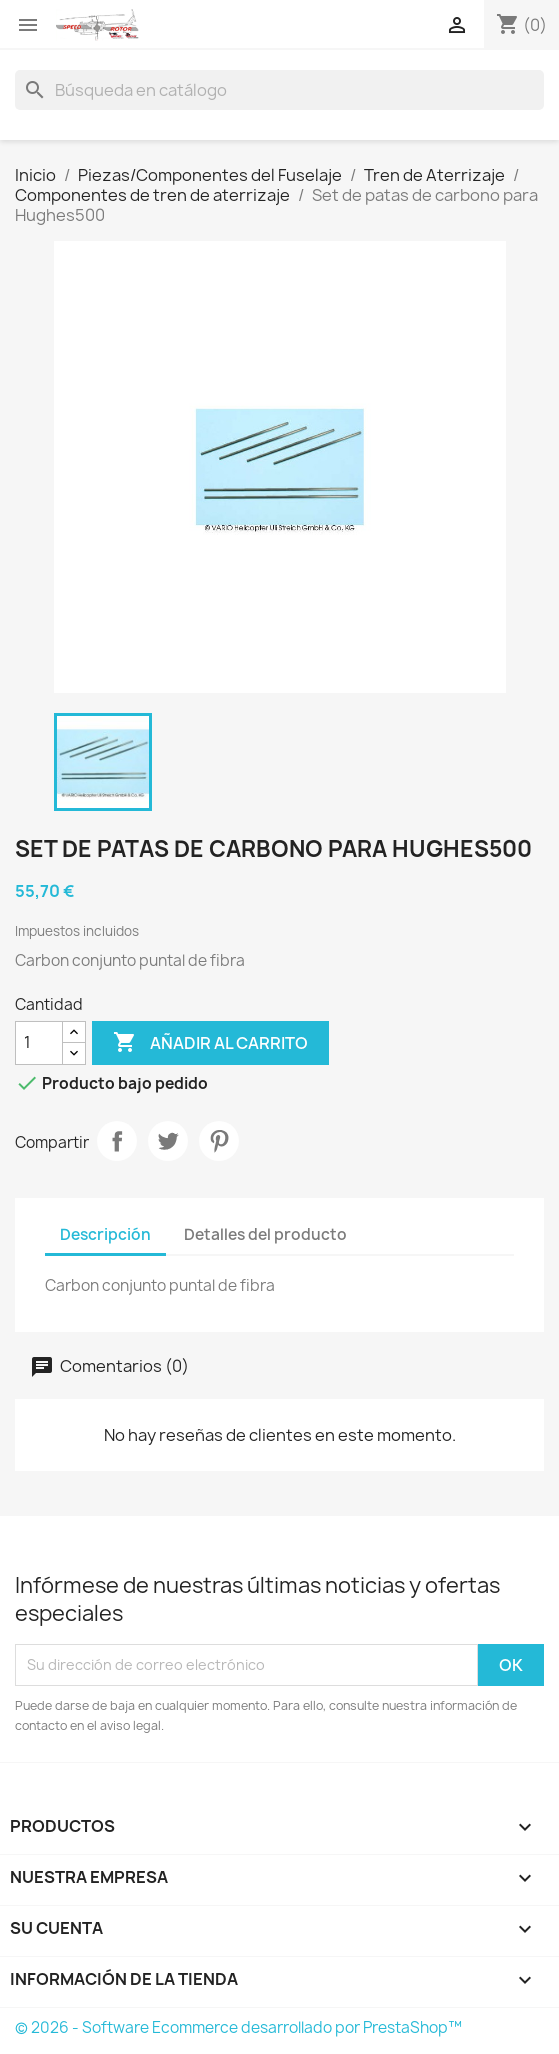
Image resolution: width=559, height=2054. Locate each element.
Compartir (117, 1141)
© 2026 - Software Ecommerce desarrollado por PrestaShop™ (238, 2027)
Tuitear (168, 1141)
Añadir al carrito (210, 1043)
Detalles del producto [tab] (265, 1234)
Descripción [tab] (105, 1234)
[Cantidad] (39, 1043)
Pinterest (219, 1141)
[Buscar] (279, 90)
